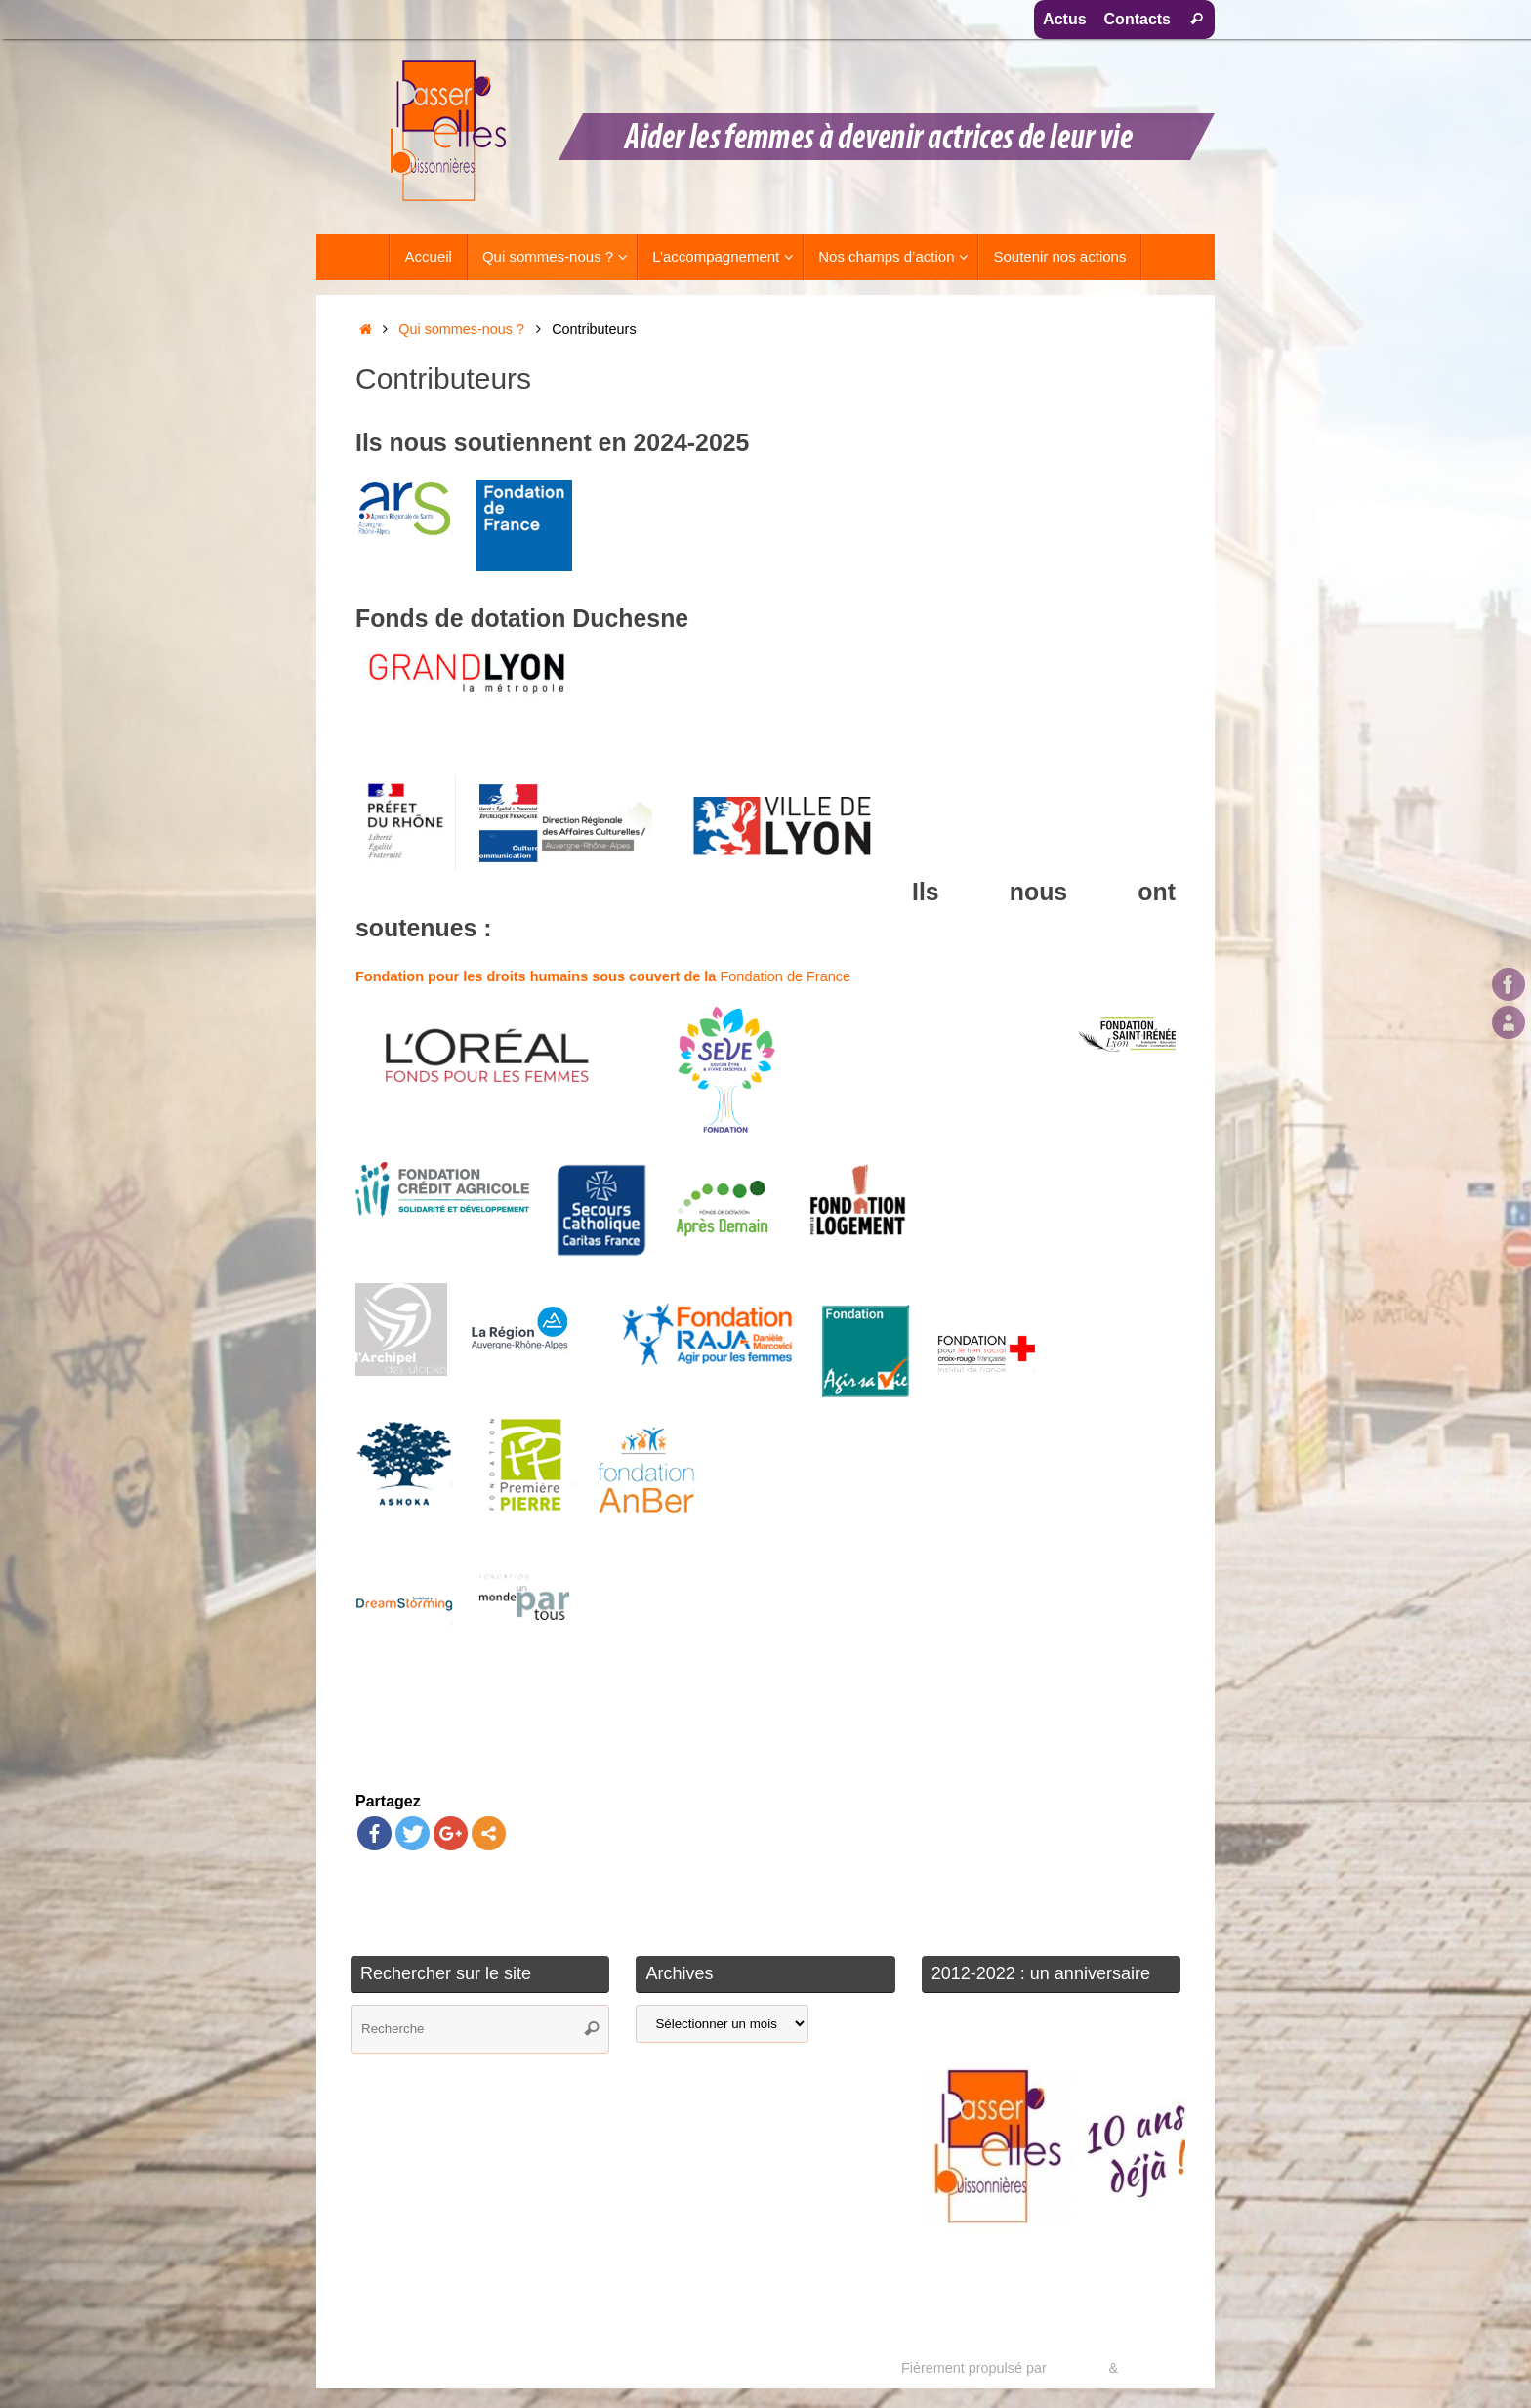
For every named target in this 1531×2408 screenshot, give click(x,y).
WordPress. (1158, 2368)
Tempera (1077, 2368)
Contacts (1137, 19)
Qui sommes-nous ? (461, 329)
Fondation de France (602, 976)
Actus (1064, 19)
